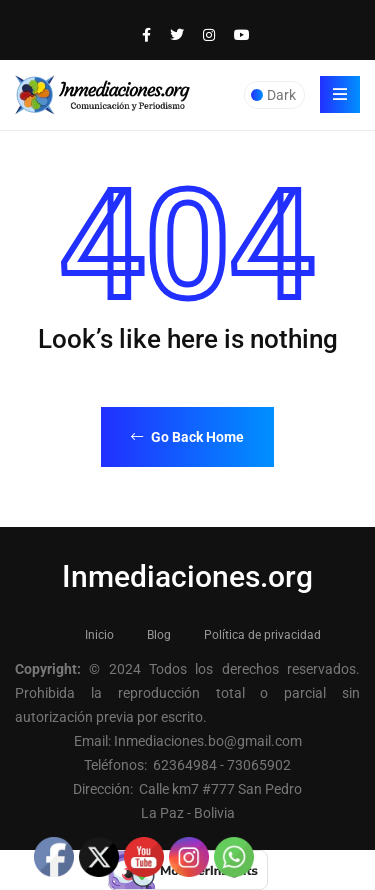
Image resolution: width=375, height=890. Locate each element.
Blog (159, 635)
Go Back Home (187, 437)
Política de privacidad (262, 635)
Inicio (99, 635)
